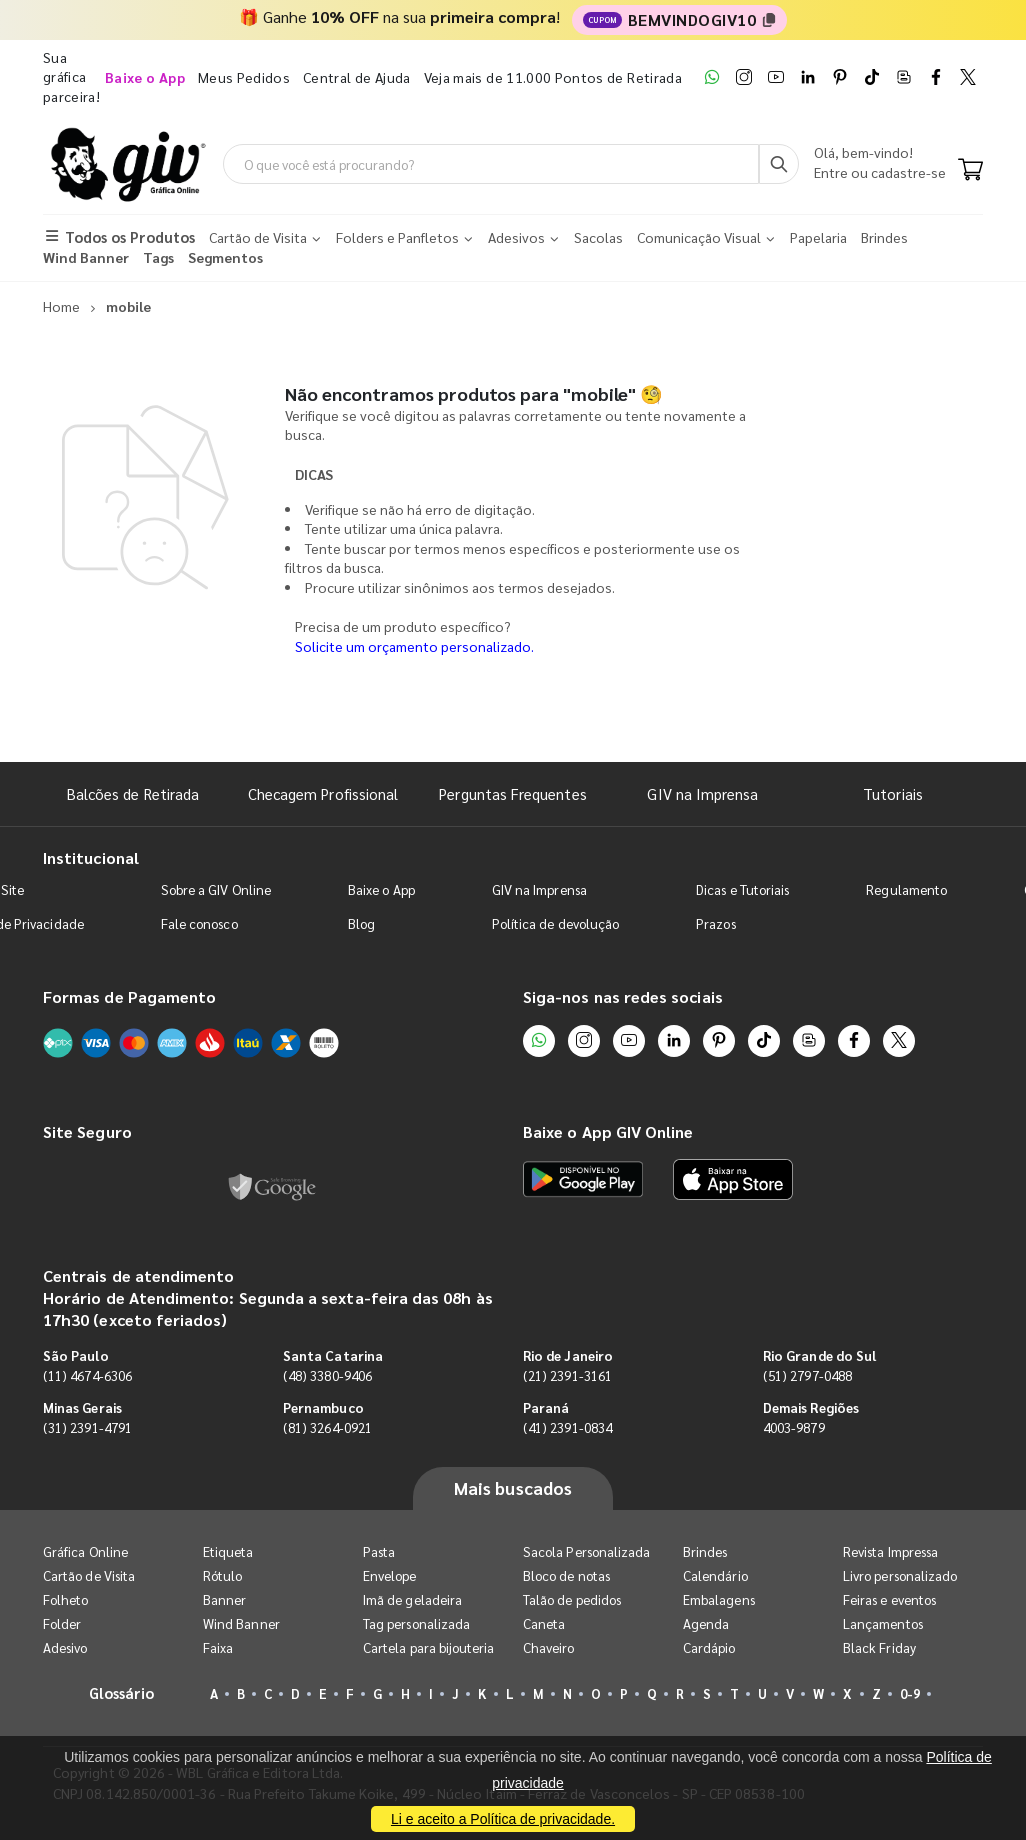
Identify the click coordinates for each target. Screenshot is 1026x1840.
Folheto (65, 1599)
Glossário (122, 1692)
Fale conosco (199, 923)
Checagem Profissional (323, 793)
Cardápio (709, 1647)
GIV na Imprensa (702, 793)
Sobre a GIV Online (216, 889)
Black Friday (879, 1647)
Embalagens (719, 1599)
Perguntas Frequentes (512, 793)
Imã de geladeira (412, 1599)
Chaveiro (549, 1647)
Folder (62, 1623)
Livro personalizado (900, 1575)
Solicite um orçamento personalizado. (414, 646)
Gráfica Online (85, 1551)
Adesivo (65, 1647)
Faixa (218, 1647)
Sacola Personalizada (586, 1551)
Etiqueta (228, 1551)
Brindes (705, 1551)
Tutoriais (893, 793)
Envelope (390, 1575)
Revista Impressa (890, 1551)
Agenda (706, 1623)
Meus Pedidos (244, 77)
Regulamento (906, 889)
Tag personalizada (416, 1623)
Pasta (379, 1551)
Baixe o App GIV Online (608, 1131)
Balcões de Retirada (133, 793)
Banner (224, 1599)
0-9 (910, 1693)
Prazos (715, 923)
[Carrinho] (970, 171)
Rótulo (222, 1575)
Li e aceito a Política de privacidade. (503, 1819)
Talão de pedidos (572, 1599)
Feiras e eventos (889, 1599)
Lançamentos (883, 1623)
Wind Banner (241, 1623)
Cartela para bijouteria (429, 1647)
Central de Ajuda (357, 77)
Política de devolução (555, 923)
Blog (361, 923)
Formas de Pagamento (129, 996)
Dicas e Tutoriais (742, 889)
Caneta (544, 1623)
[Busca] (779, 164)
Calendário (715, 1575)
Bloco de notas (566, 1575)
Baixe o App (381, 889)
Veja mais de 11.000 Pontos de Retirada (553, 77)
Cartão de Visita (89, 1575)
